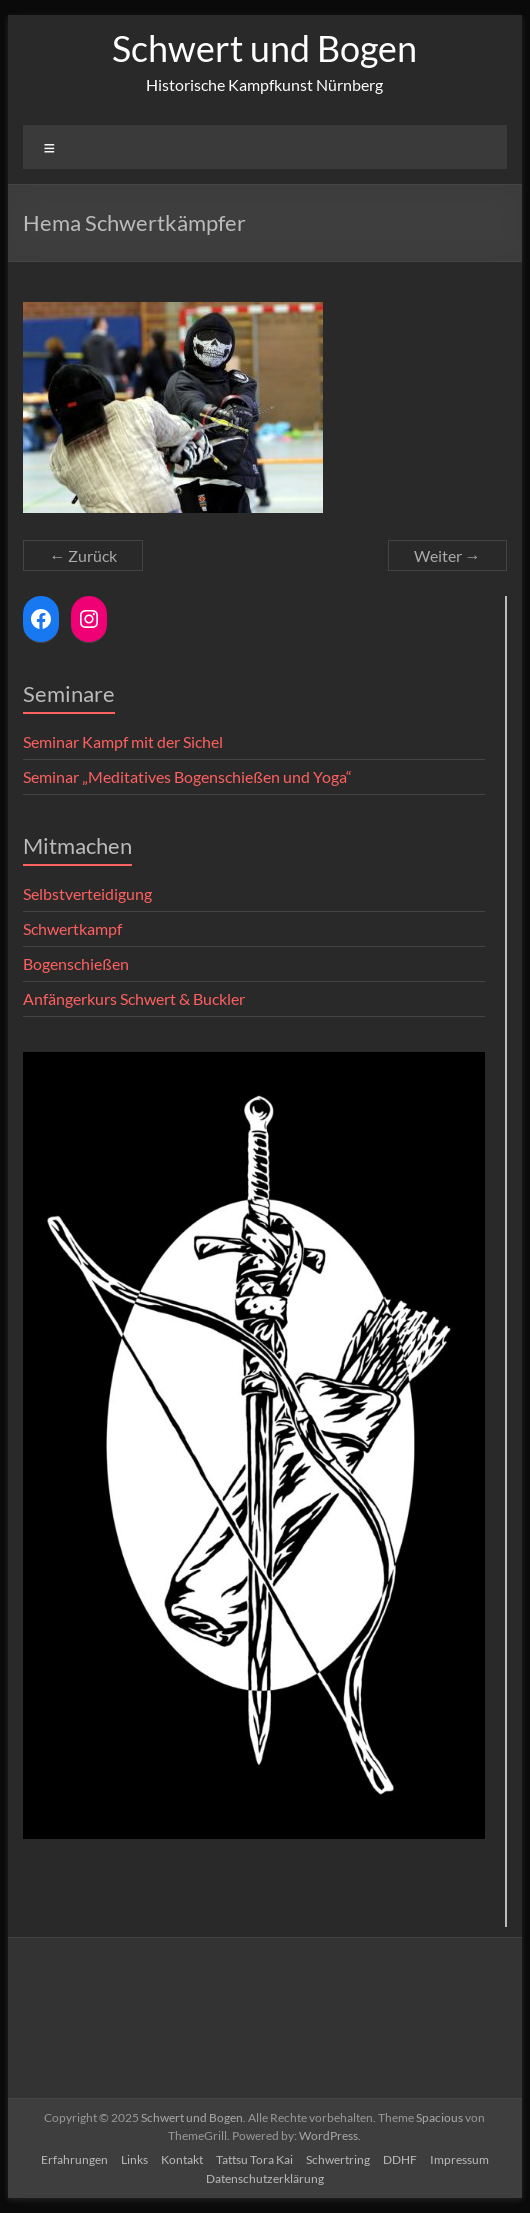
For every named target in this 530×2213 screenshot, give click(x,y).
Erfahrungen (74, 2159)
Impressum (459, 2159)
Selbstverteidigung (87, 893)
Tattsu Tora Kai (254, 2159)
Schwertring (338, 2159)
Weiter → (447, 555)
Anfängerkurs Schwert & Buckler (134, 998)
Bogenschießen (76, 963)
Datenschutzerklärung (265, 2178)
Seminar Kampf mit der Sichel (123, 741)
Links (134, 2159)
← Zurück (83, 555)
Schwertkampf (72, 928)
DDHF (400, 2159)
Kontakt (182, 2159)
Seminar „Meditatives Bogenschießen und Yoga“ (187, 776)
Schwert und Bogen (264, 48)
